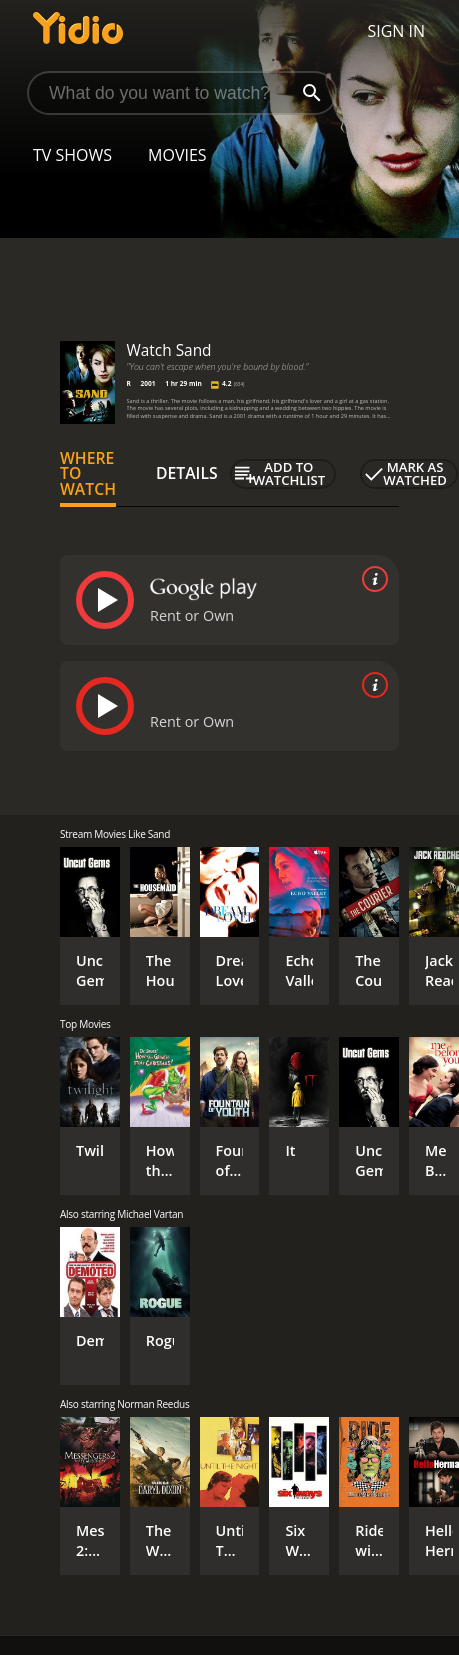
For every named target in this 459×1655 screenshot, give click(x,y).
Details (187, 473)
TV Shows (72, 155)
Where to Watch (88, 474)
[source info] (371, 579)
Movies (177, 155)
